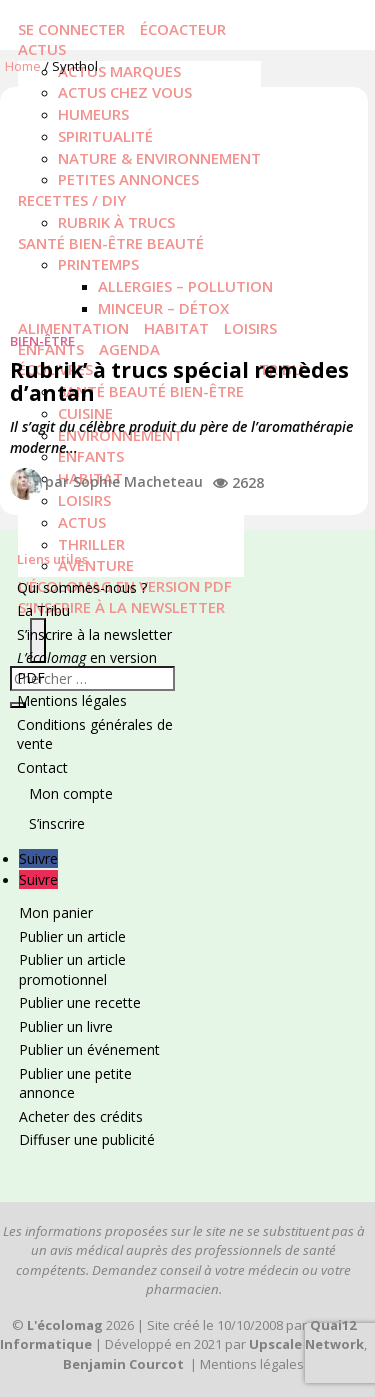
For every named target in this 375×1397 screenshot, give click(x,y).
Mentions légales (72, 700)
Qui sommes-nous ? (82, 587)
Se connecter (71, 29)
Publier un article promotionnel (72, 969)
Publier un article (72, 936)
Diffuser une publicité (87, 1139)
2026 (80, 1325)
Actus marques (119, 71)
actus (82, 522)
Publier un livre (66, 1026)
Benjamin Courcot (123, 1364)
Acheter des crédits (81, 1116)
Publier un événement (89, 1049)
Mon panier (56, 912)
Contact (42, 767)
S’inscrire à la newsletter (121, 607)
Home (23, 66)
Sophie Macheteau (138, 481)
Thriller (91, 544)
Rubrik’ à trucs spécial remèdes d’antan (179, 381)
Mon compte (71, 793)
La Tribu (43, 610)
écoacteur (183, 29)
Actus (42, 49)
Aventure (96, 565)
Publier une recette (80, 1002)
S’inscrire (57, 823)
